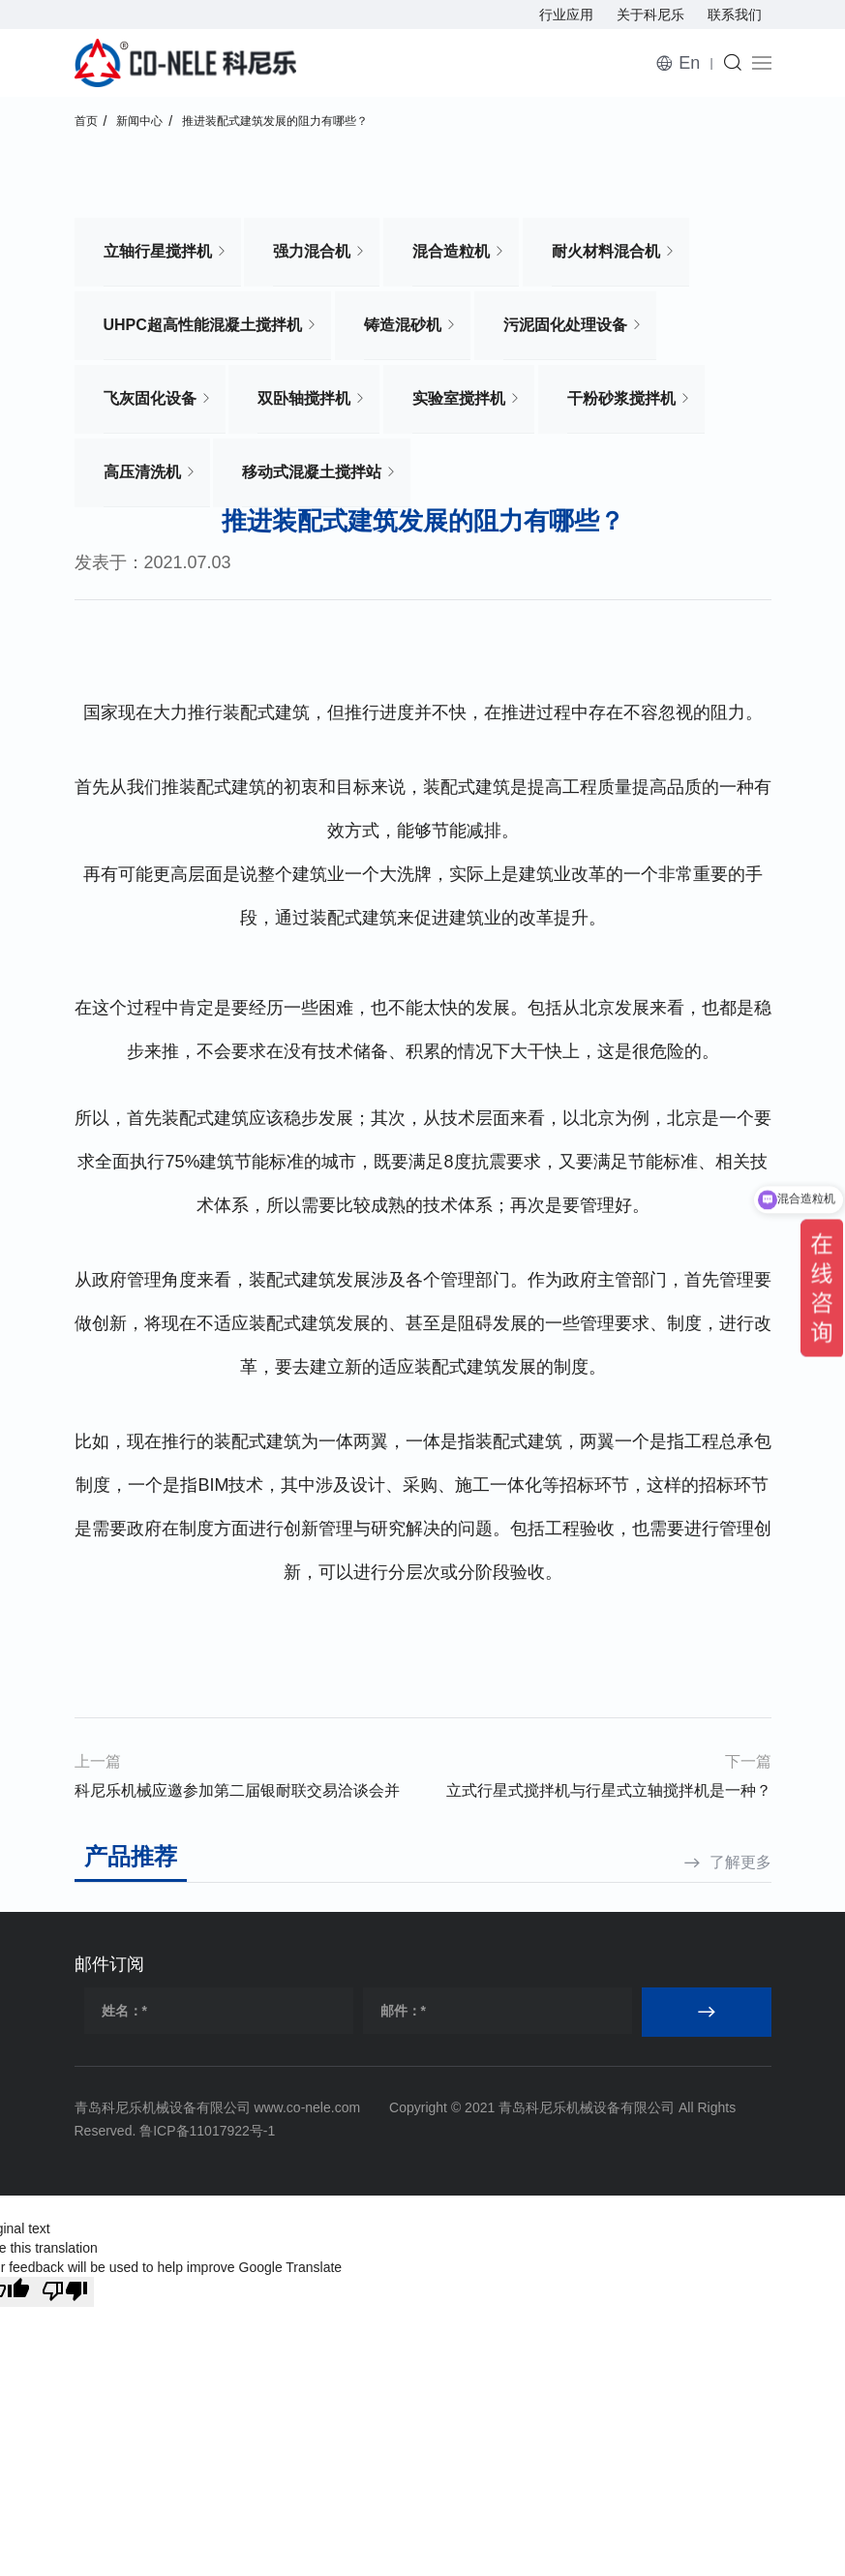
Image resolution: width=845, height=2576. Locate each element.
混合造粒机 (451, 251)
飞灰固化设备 (150, 398)
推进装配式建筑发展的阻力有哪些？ (275, 121)
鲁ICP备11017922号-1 (207, 2130)
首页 (86, 121)
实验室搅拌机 (458, 398)
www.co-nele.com (307, 2107)
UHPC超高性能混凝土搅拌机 (203, 325)
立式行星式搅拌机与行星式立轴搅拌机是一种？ (608, 1790)
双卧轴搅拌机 (303, 398)
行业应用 (566, 14)
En (689, 63)
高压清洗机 (142, 472)
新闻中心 (139, 121)
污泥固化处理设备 (565, 325)
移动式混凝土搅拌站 (311, 472)
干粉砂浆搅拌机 (621, 398)
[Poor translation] (65, 2292)
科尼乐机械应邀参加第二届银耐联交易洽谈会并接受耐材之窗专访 (237, 1793)
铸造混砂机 (402, 325)
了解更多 (740, 1862)
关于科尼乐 (650, 14)
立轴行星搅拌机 (158, 251)
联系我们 (735, 14)
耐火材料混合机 (606, 251)
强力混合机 (311, 251)
